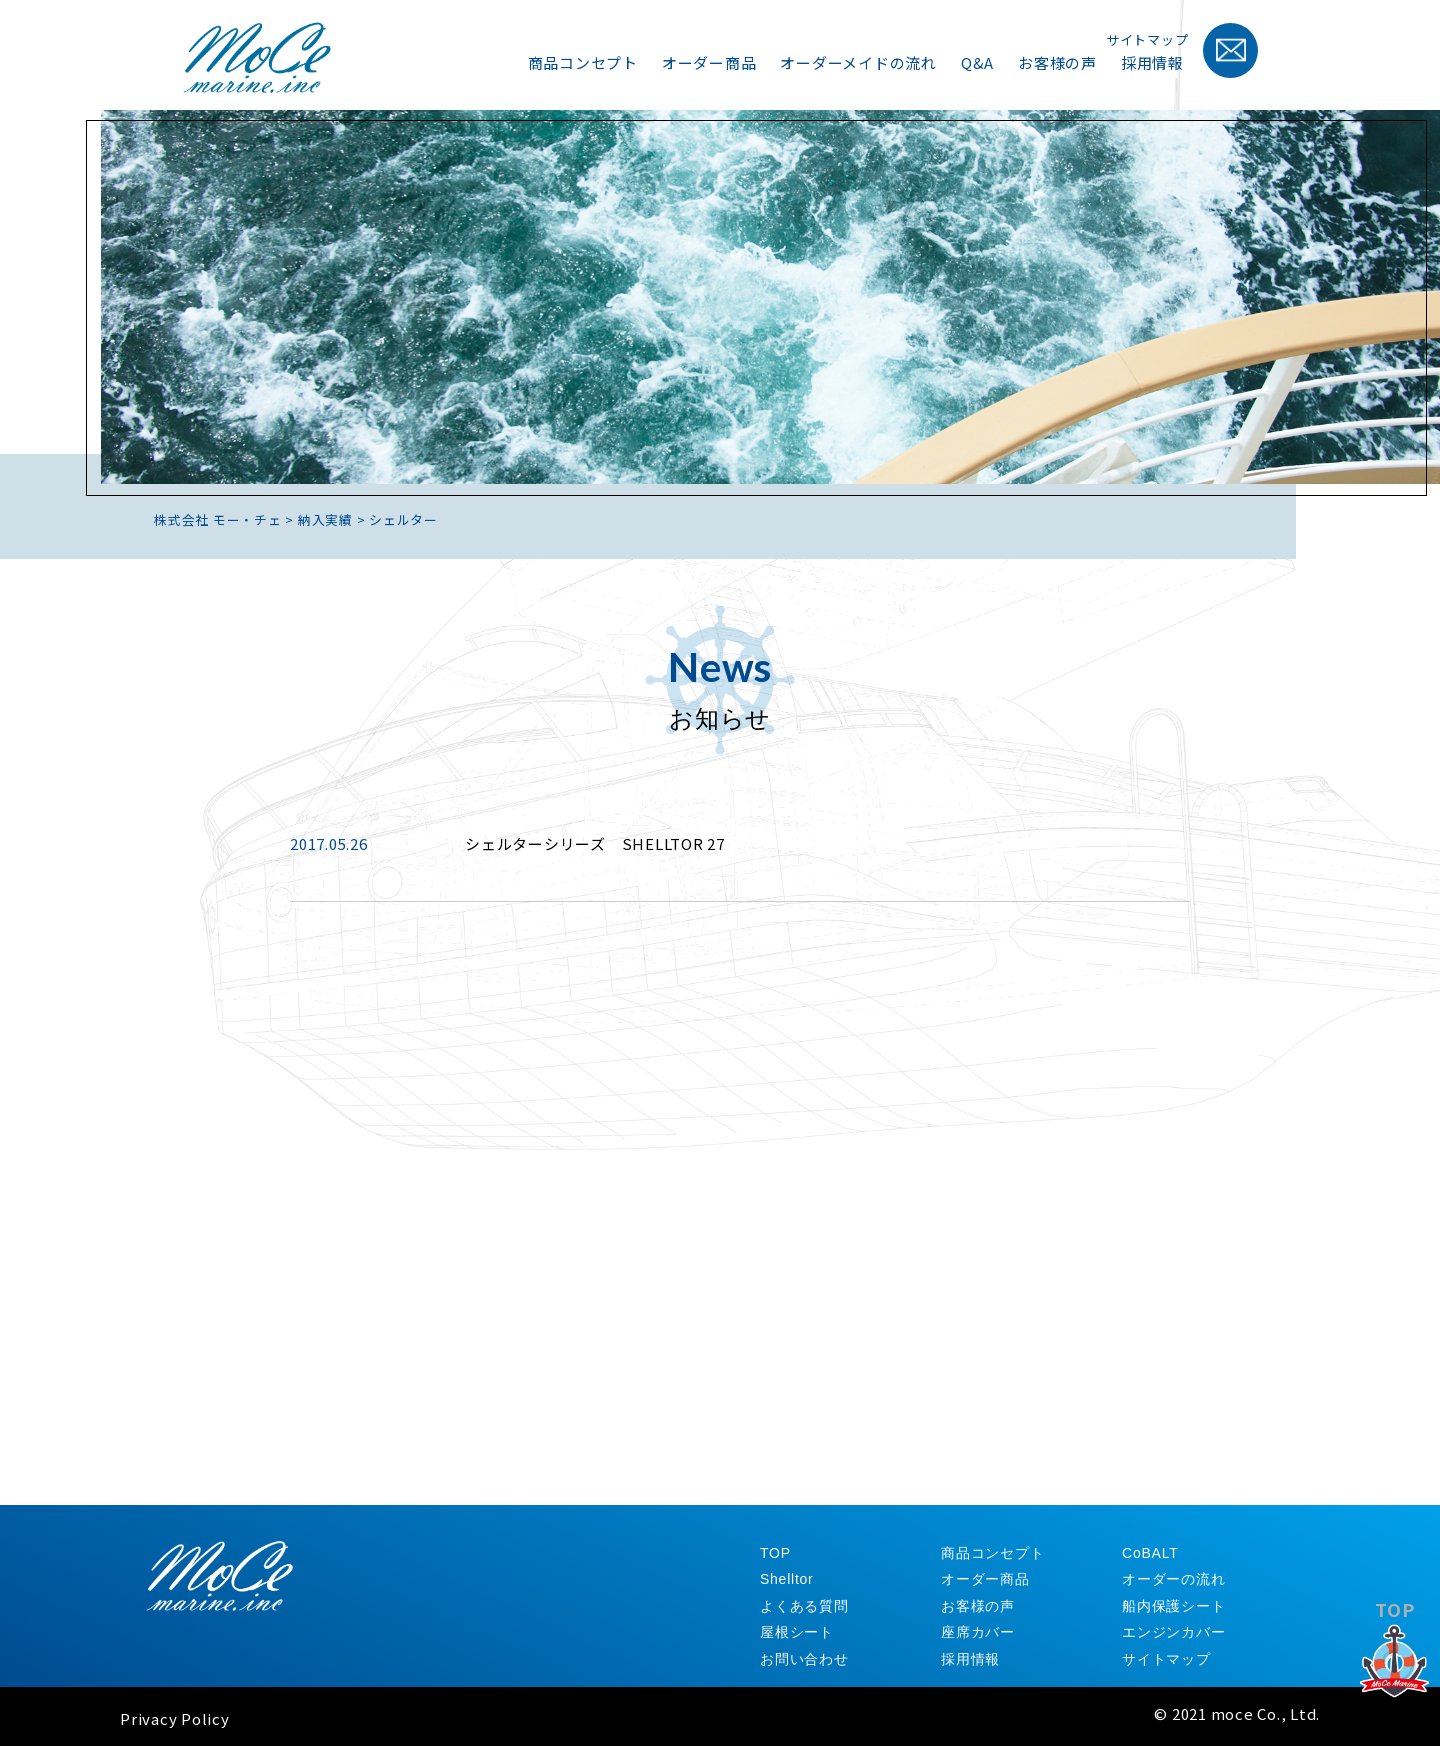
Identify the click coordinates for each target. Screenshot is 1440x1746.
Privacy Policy (175, 1718)
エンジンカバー (1173, 1632)
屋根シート (797, 1632)
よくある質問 (804, 1606)
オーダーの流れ (1173, 1579)
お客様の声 (1057, 62)
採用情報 (1152, 62)
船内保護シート (1173, 1606)
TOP (1395, 1665)
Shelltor (786, 1579)
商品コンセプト (583, 62)
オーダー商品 (709, 62)
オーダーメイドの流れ (858, 62)
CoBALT (1150, 1553)
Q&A (977, 62)
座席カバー (978, 1632)
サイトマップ (1147, 39)
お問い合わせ (804, 1659)
